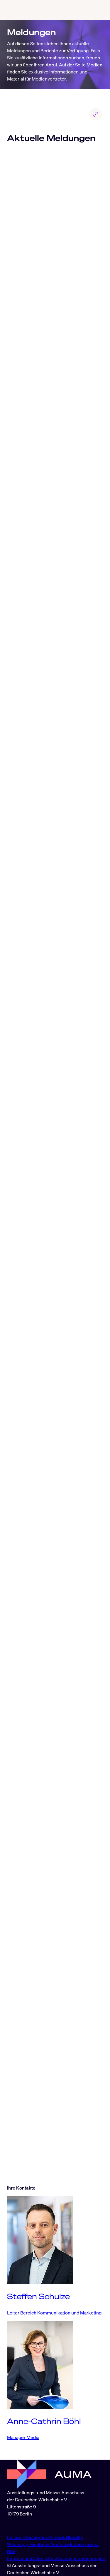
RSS (11, 2551)
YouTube (60, 2544)
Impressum (19, 2558)
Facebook (40, 2544)
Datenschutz (44, 2558)
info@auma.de (22, 2525)
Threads (57, 2537)
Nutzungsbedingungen (81, 2558)
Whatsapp (18, 2544)
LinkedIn (16, 2537)
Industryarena (84, 2544)
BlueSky (74, 2537)
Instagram (37, 2537)
